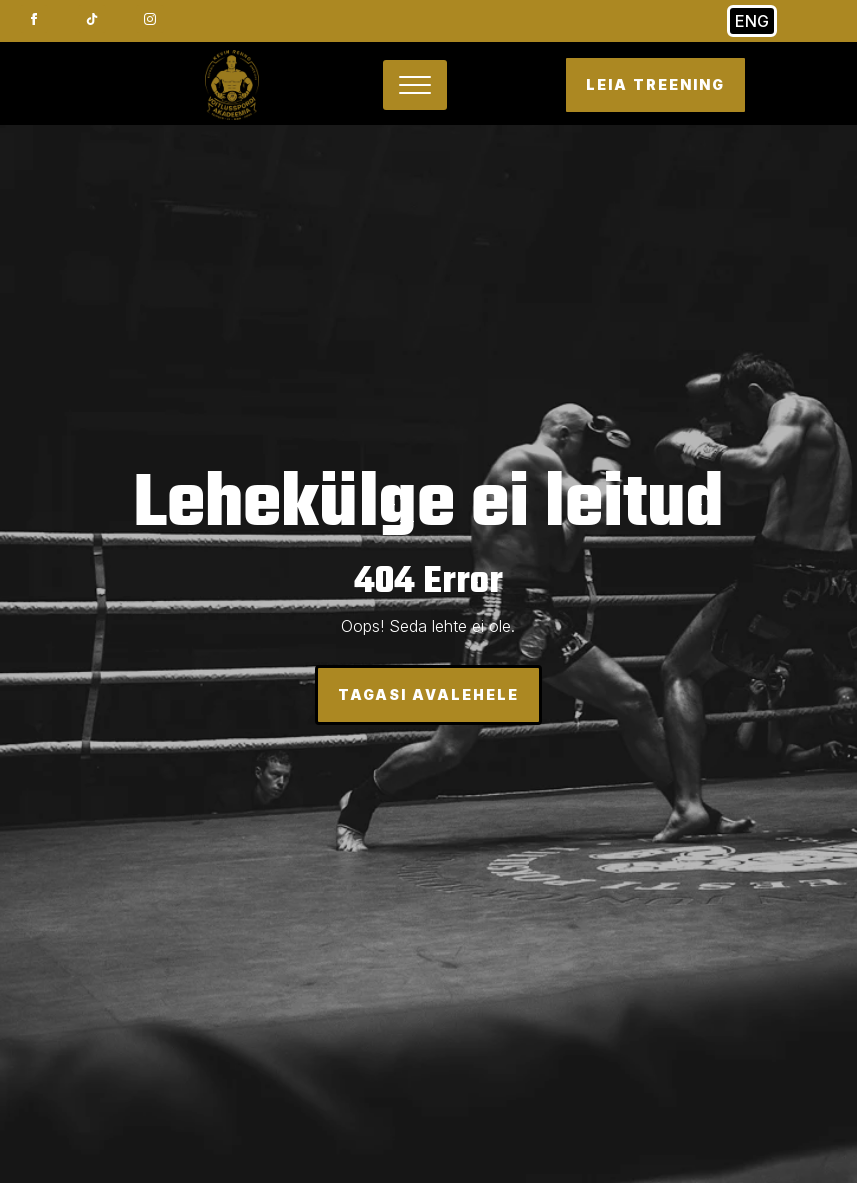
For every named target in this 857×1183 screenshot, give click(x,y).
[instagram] (150, 19)
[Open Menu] (415, 85)
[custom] (92, 19)
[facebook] (34, 19)
